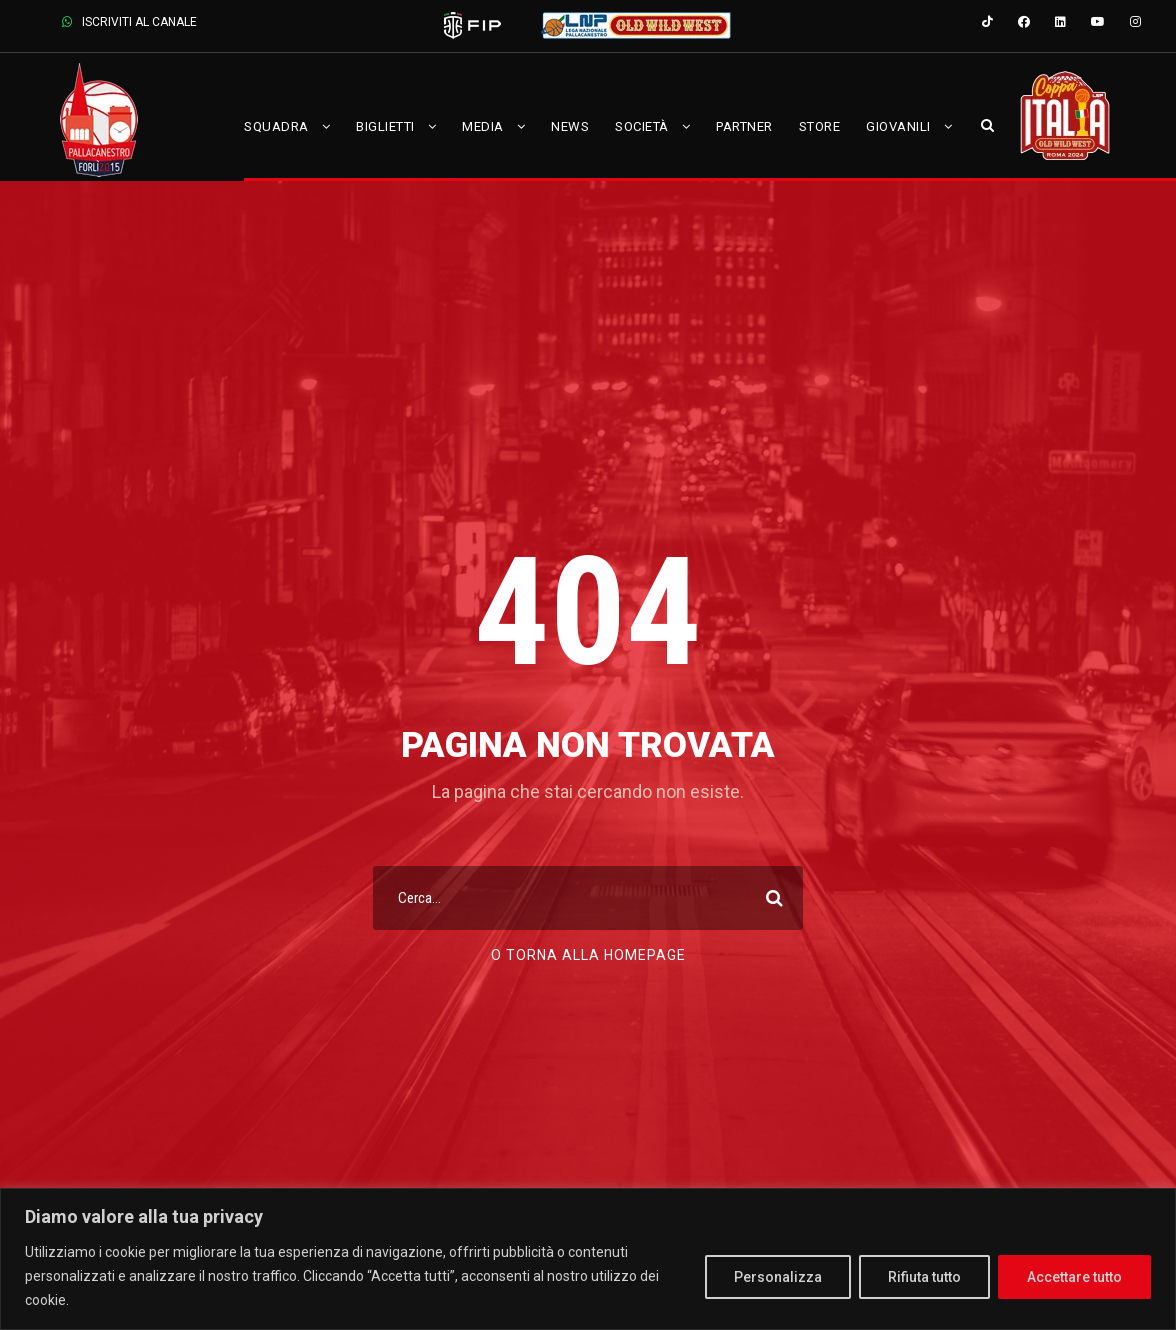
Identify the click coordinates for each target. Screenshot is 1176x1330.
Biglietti (385, 126)
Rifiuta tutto (924, 1277)
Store (820, 126)
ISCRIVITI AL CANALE (129, 22)
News (570, 126)
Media (483, 126)
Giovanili (898, 126)
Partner (744, 126)
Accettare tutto (1074, 1277)
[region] (588, 1259)
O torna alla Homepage (588, 955)
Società (642, 126)
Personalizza (778, 1277)
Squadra (276, 126)
